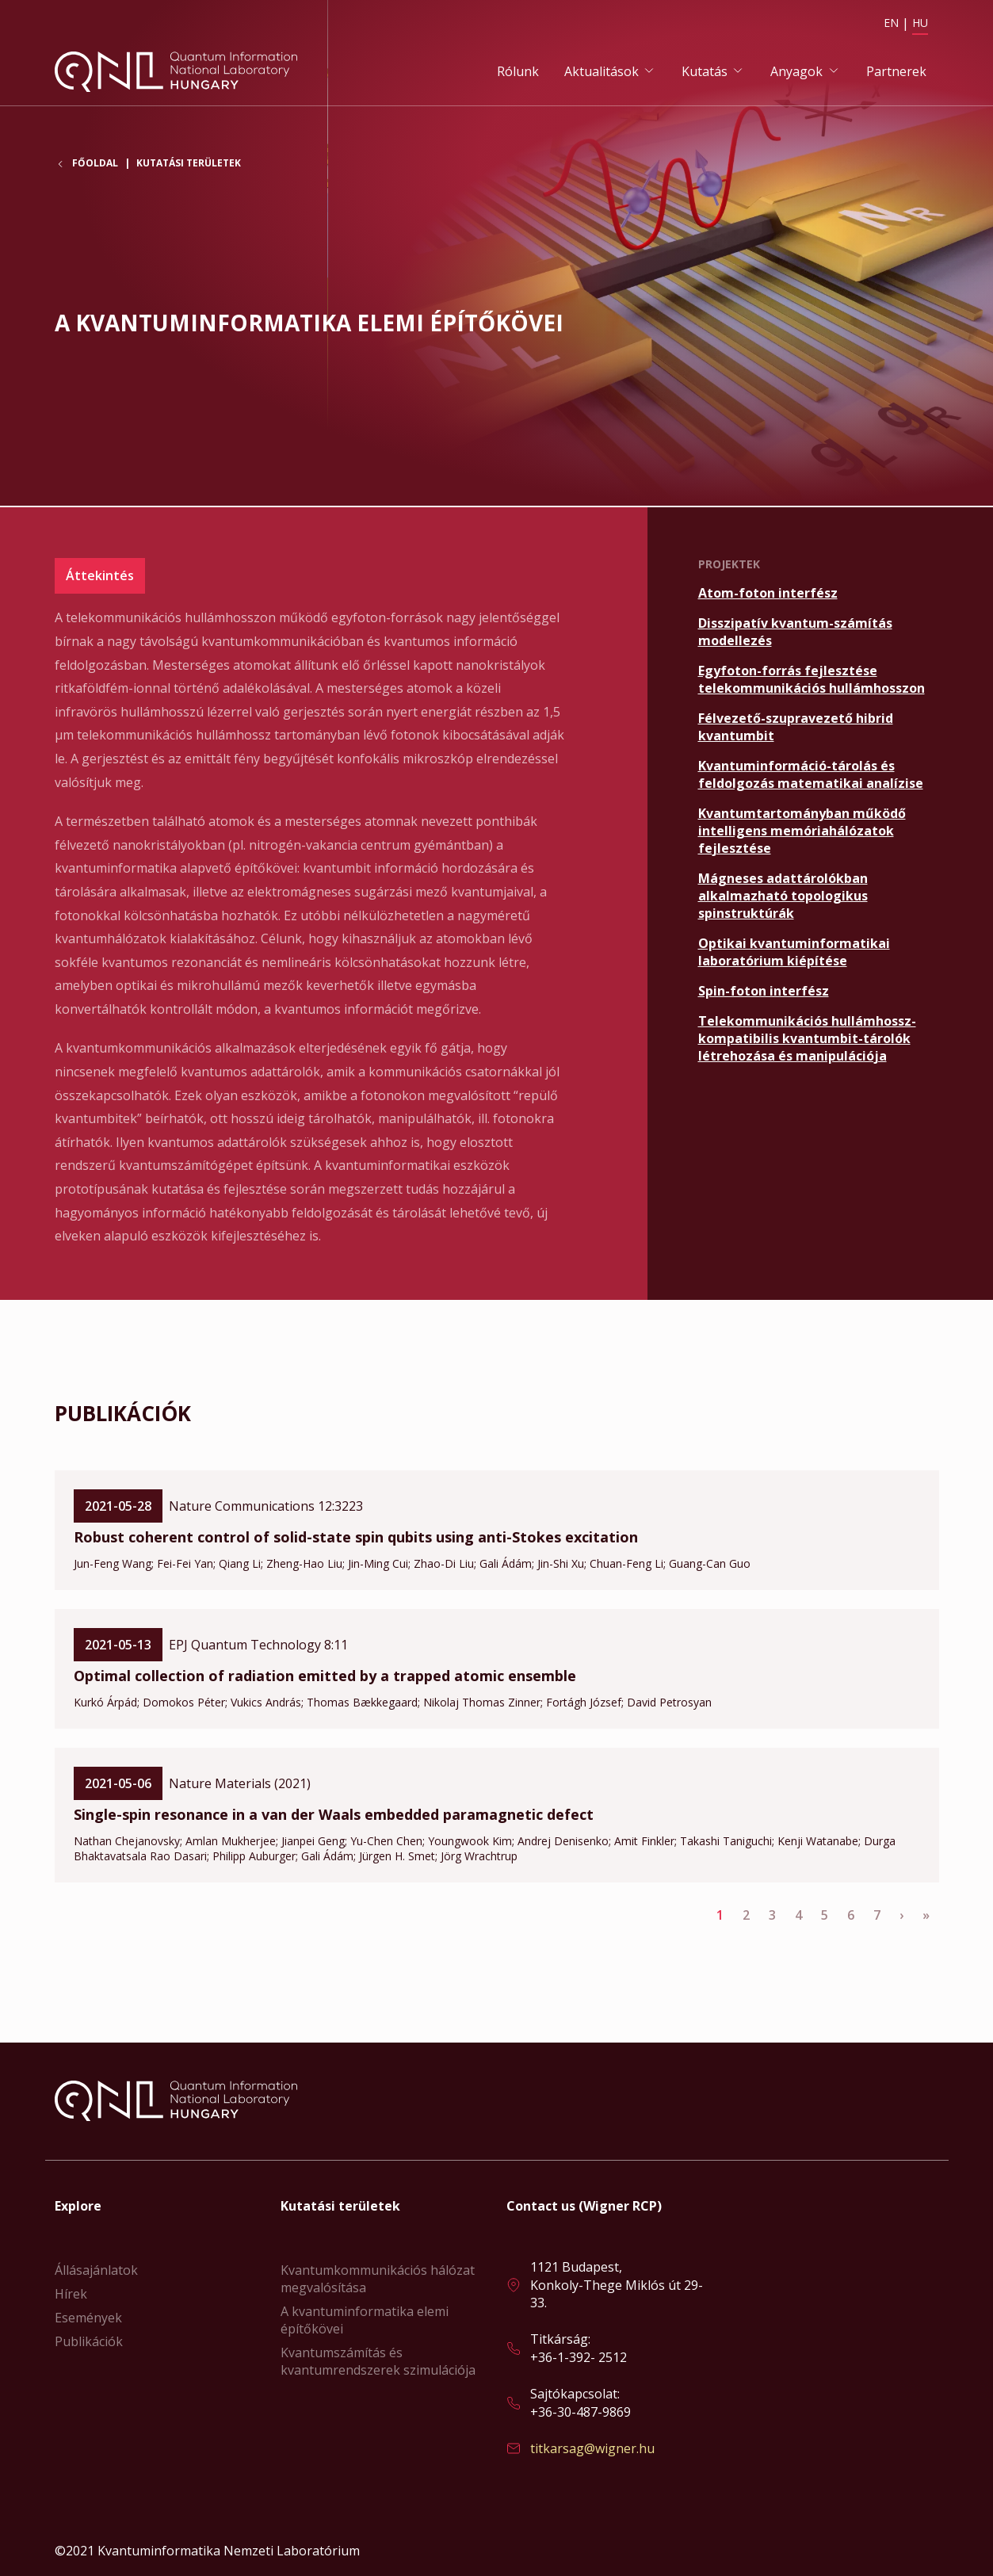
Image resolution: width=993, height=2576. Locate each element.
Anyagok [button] (796, 72)
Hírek (71, 2294)
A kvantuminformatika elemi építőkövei (365, 2320)
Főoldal (95, 165)
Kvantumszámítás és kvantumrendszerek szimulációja (378, 2361)
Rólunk (518, 72)
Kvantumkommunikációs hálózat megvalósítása (378, 2278)
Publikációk (89, 2341)
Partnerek (896, 72)
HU (920, 22)
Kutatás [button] (705, 72)
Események (88, 2317)
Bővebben (819, 593)
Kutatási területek (188, 165)
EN (891, 22)
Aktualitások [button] (601, 72)
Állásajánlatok (96, 2270)
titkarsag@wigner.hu (592, 2448)
